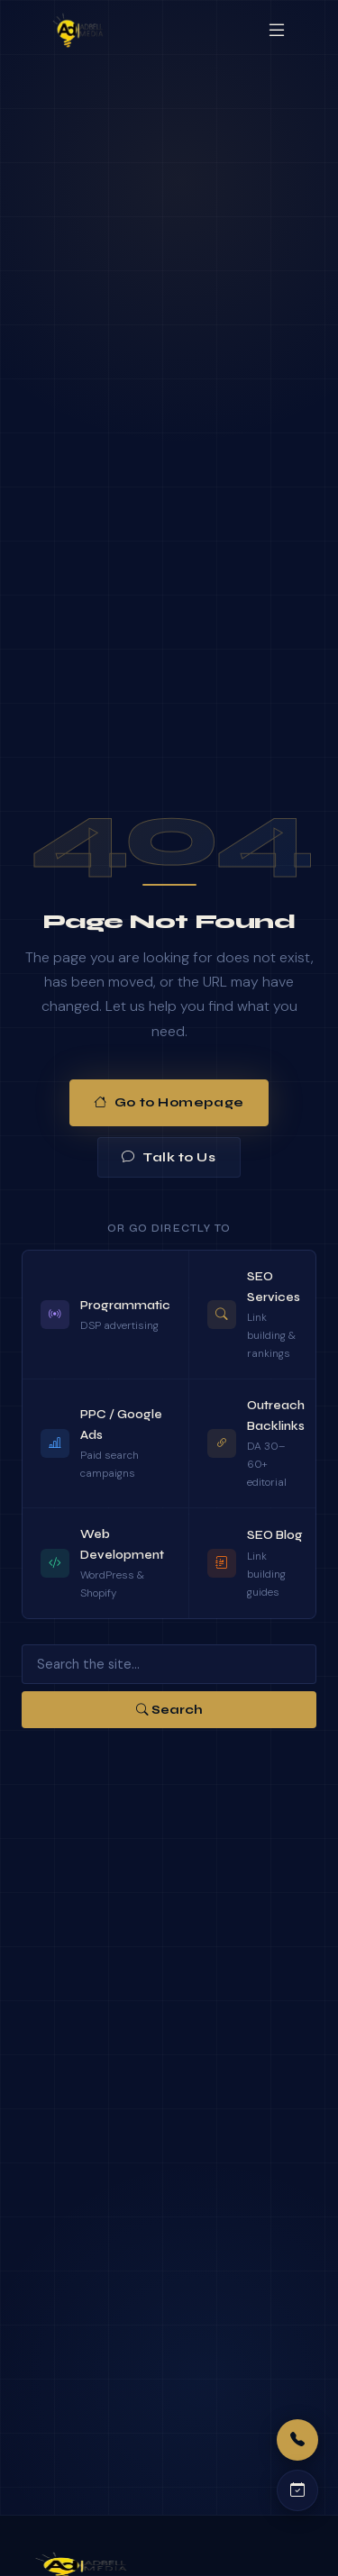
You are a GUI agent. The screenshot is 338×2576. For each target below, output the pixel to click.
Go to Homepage (168, 1103)
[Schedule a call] (297, 2490)
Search (169, 1709)
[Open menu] (277, 30)
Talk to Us (168, 1157)
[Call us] (297, 2440)
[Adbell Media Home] (78, 31)
